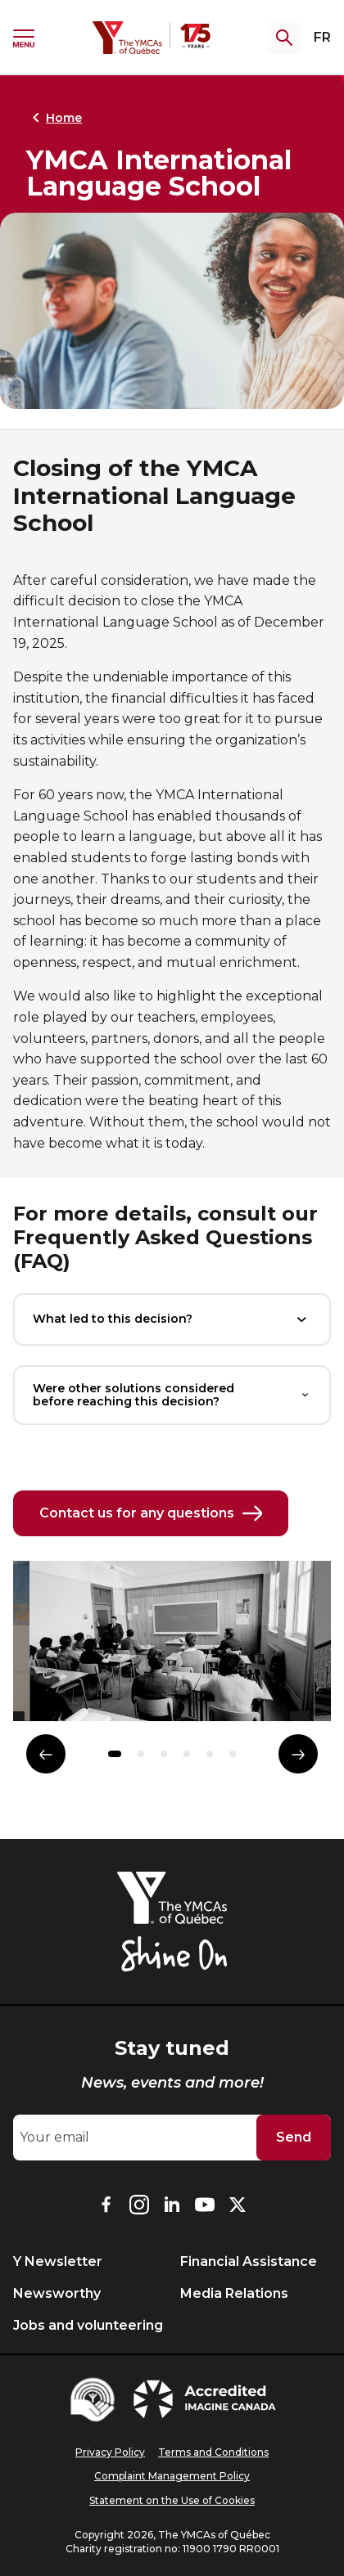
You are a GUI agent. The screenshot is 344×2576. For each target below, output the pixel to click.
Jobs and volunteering (88, 2325)
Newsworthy (57, 2293)
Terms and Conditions (213, 2452)
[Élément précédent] (46, 1754)
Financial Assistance (248, 2261)
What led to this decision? (172, 1319)
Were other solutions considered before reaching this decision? (172, 1395)
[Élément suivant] (298, 1754)
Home (54, 118)
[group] (172, 1647)
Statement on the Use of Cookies (172, 2500)
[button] (114, 1754)
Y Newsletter (57, 2261)
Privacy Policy (110, 2452)
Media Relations (234, 2293)
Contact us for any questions (150, 1513)
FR (322, 37)
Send (293, 2137)
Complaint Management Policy (172, 2476)
